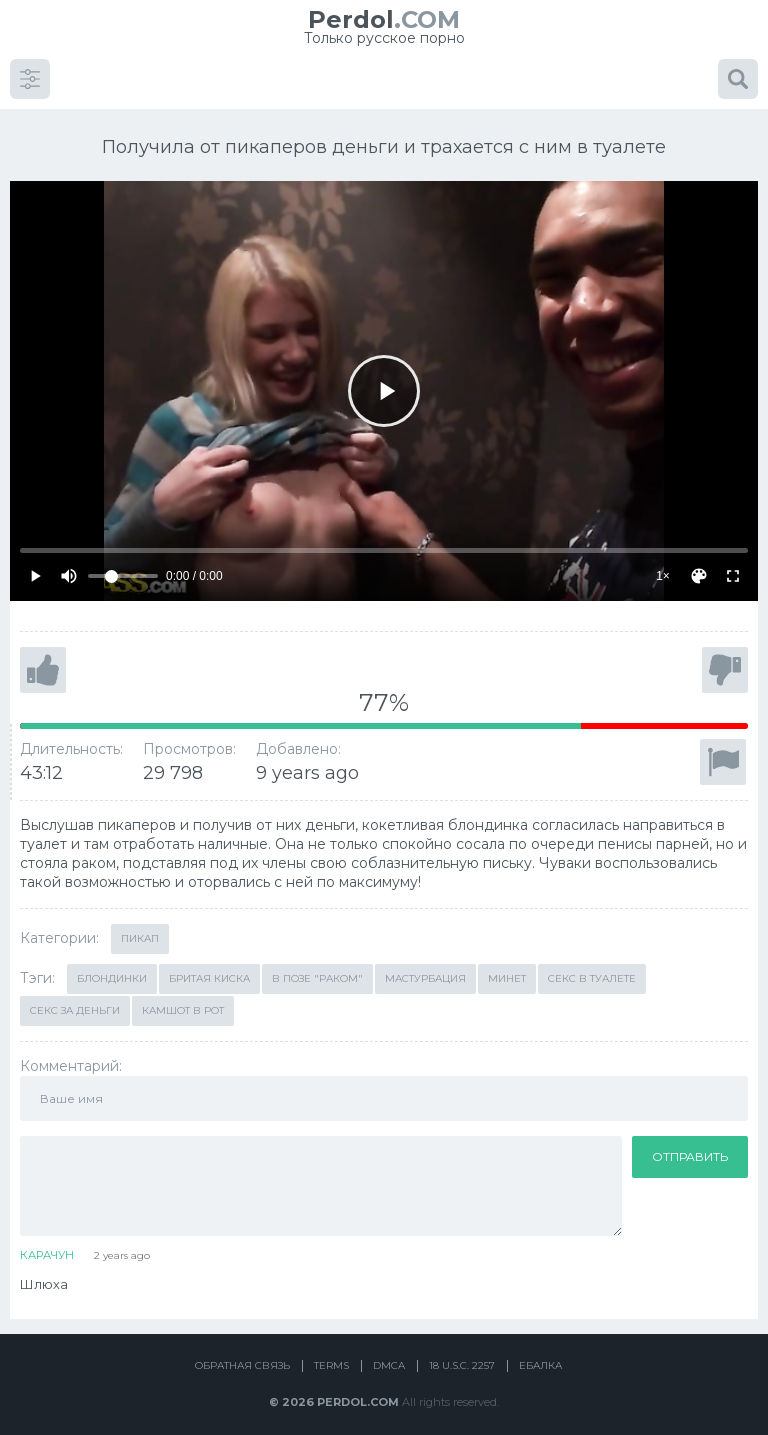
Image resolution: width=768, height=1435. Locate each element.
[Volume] (123, 568)
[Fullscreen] (733, 568)
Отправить (690, 1147)
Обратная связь (242, 1357)
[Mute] (69, 568)
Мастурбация (425, 969)
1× (663, 567)
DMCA (389, 1357)
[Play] (384, 382)
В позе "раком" (317, 969)
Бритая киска (209, 969)
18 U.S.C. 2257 (462, 1357)
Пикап (140, 929)
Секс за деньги (75, 1001)
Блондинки (112, 969)
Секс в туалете (592, 969)
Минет (507, 969)
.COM (384, 19)
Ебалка (540, 1357)
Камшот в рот (183, 1001)
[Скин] (699, 568)
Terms (331, 1357)
